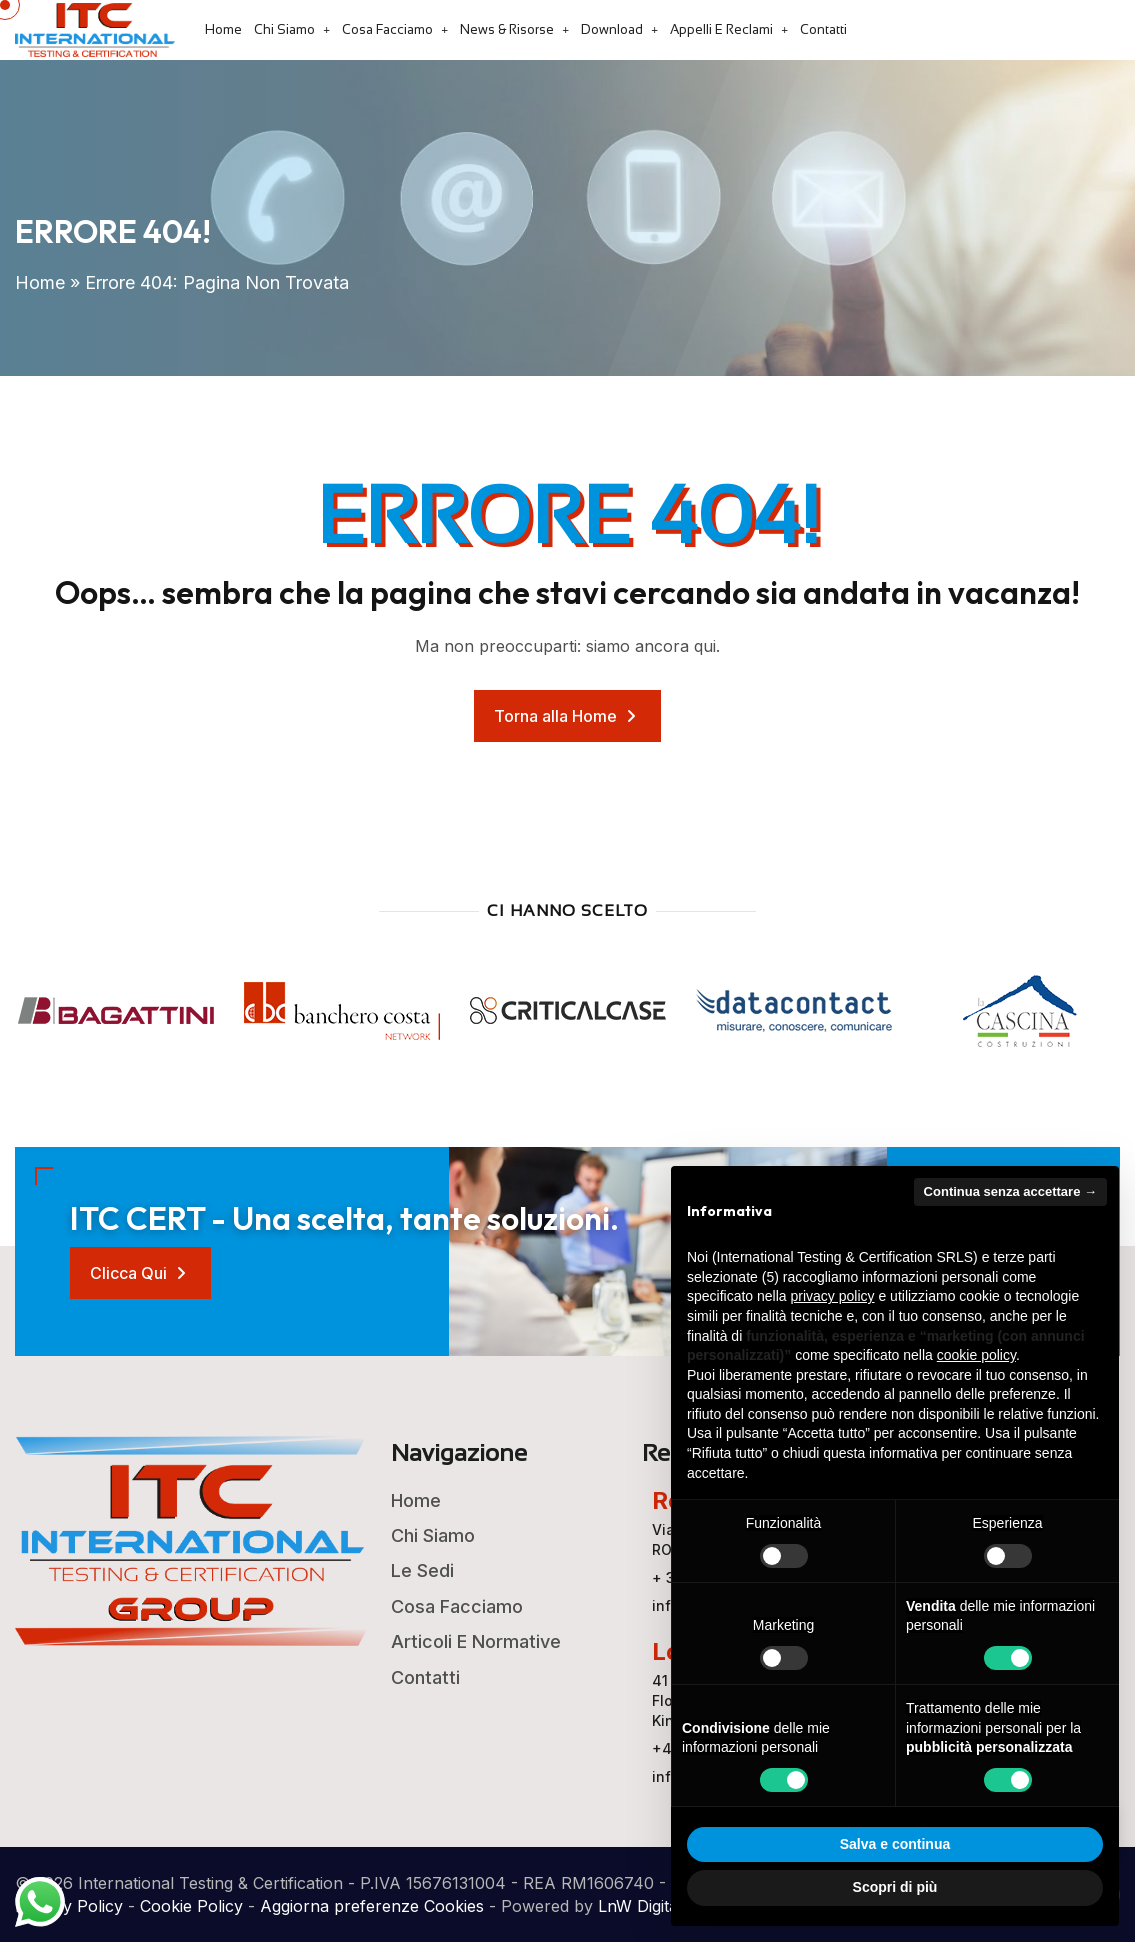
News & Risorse (507, 29)
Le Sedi (422, 1570)
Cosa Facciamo (387, 29)
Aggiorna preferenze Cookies (372, 1906)
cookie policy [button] (976, 1355)
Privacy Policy (69, 1906)
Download (612, 29)
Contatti (823, 29)
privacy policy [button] (833, 1296)
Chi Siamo (284, 29)
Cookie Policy (191, 1906)
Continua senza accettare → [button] (1010, 1191)
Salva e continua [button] (895, 1844)
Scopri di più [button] (895, 1887)
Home (223, 29)
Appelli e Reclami (721, 29)
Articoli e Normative (476, 1641)
